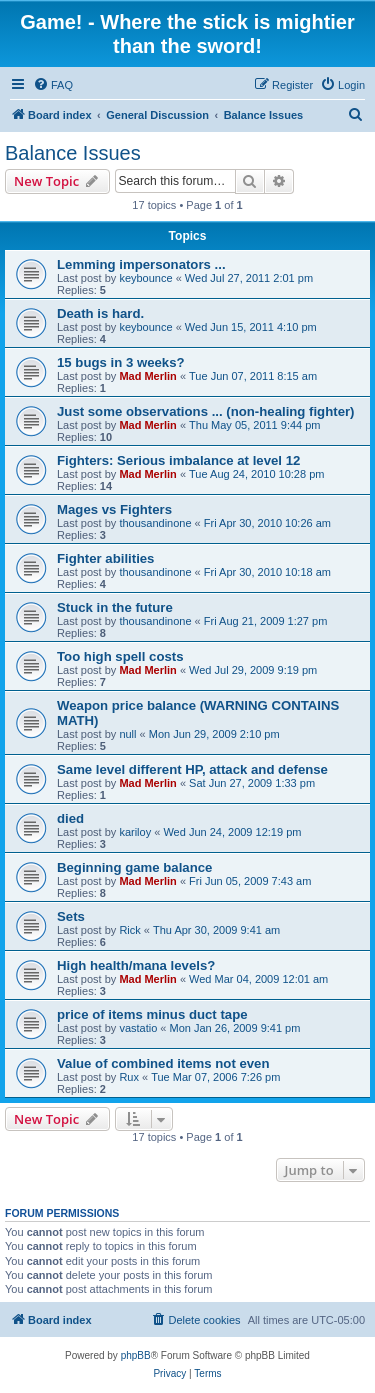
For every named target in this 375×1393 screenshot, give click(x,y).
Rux (129, 1077)
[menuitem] (53, 85)
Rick (129, 930)
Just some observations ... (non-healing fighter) (206, 411)
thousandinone (155, 523)
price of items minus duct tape (152, 1014)
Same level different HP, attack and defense (192, 769)
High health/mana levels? (136, 965)
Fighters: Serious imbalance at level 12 (178, 460)
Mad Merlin (147, 376)
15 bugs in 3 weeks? (121, 362)
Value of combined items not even (163, 1063)
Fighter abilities (105, 558)
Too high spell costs (120, 656)
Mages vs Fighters (114, 509)
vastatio (138, 1028)
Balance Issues (73, 153)
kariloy (135, 832)
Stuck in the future (115, 607)
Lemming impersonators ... (141, 264)
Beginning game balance (134, 867)
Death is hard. (100, 313)
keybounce (145, 278)
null (127, 734)
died (70, 818)
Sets (71, 916)
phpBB (136, 1355)
